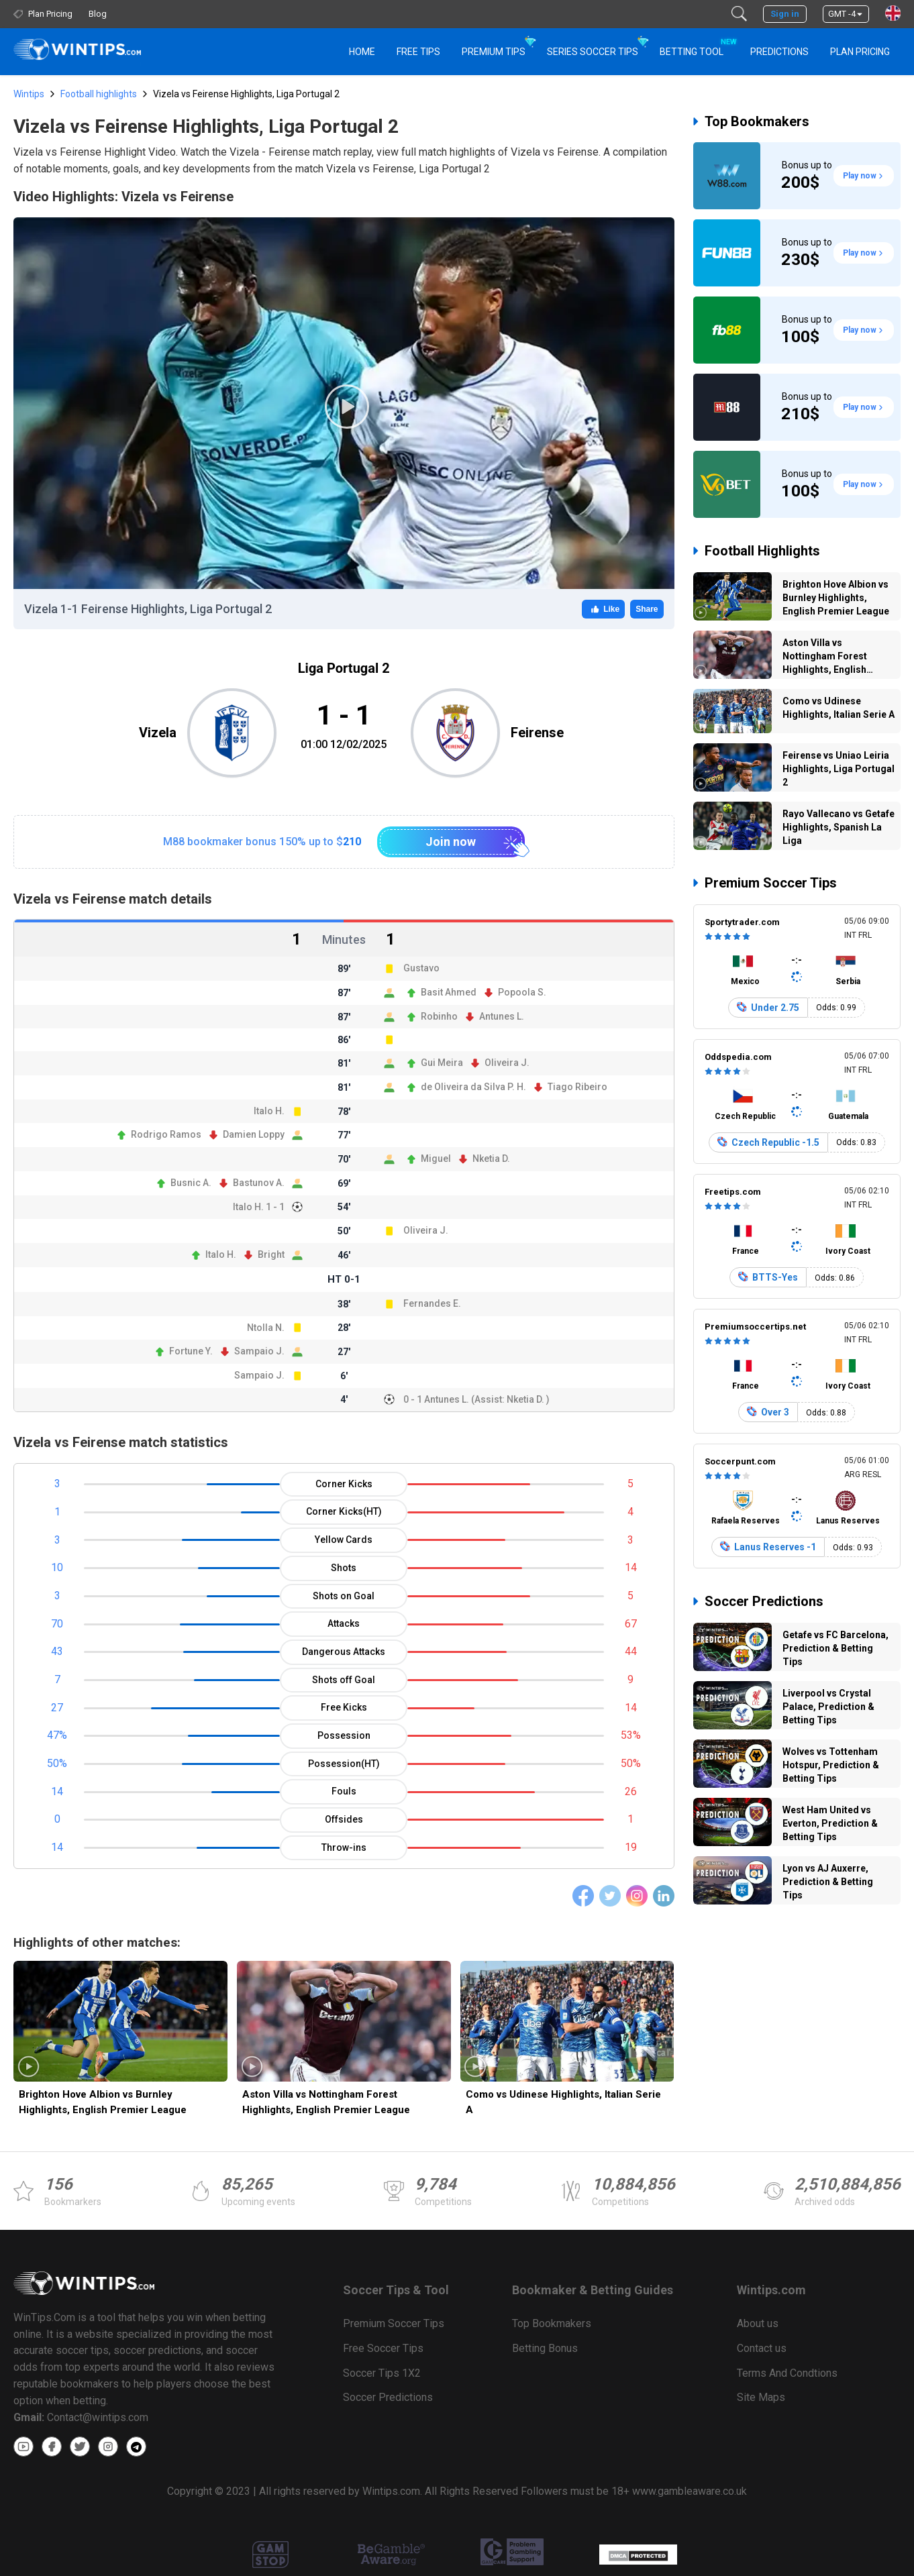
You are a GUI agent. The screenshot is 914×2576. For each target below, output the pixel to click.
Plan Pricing (860, 51)
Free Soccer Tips (383, 2348)
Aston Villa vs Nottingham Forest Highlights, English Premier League (326, 2102)
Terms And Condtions (787, 2373)
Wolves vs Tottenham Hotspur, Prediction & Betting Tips (830, 1765)
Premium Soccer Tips (771, 883)
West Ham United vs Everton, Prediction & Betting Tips (830, 1823)
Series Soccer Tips (592, 51)
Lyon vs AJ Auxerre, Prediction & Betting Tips (827, 1881)
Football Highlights (762, 551)
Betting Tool (697, 45)
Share (647, 609)
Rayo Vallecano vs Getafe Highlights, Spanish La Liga (838, 827)
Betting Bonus (545, 2348)
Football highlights (98, 94)
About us (757, 2323)
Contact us (761, 2348)
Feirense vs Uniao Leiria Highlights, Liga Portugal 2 (838, 769)
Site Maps (761, 2397)
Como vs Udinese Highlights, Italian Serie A (563, 2102)
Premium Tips (493, 51)
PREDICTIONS (779, 51)
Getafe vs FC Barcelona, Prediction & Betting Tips (835, 1648)
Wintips (28, 94)
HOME (362, 51)
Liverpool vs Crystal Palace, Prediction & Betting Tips (828, 1706)
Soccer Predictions (764, 1601)
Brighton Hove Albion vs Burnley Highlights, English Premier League (103, 2102)
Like (603, 609)
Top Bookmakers (757, 121)
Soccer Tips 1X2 (382, 2373)
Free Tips (418, 51)
